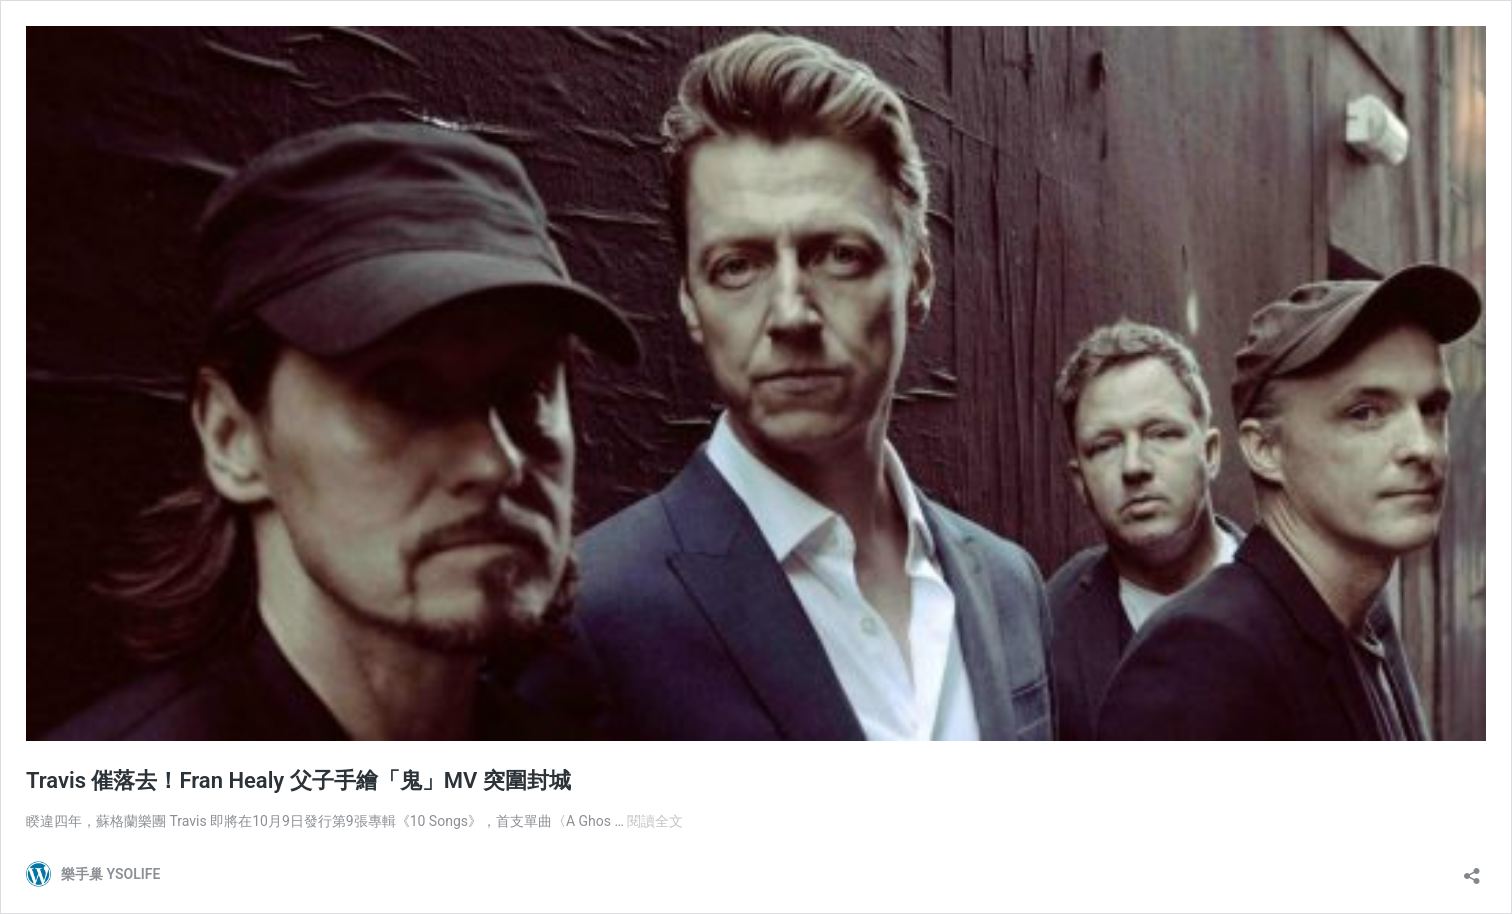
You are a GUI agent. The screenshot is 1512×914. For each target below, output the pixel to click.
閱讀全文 (655, 821)
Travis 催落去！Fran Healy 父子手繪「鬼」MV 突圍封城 (298, 780)
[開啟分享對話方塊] (1472, 869)
